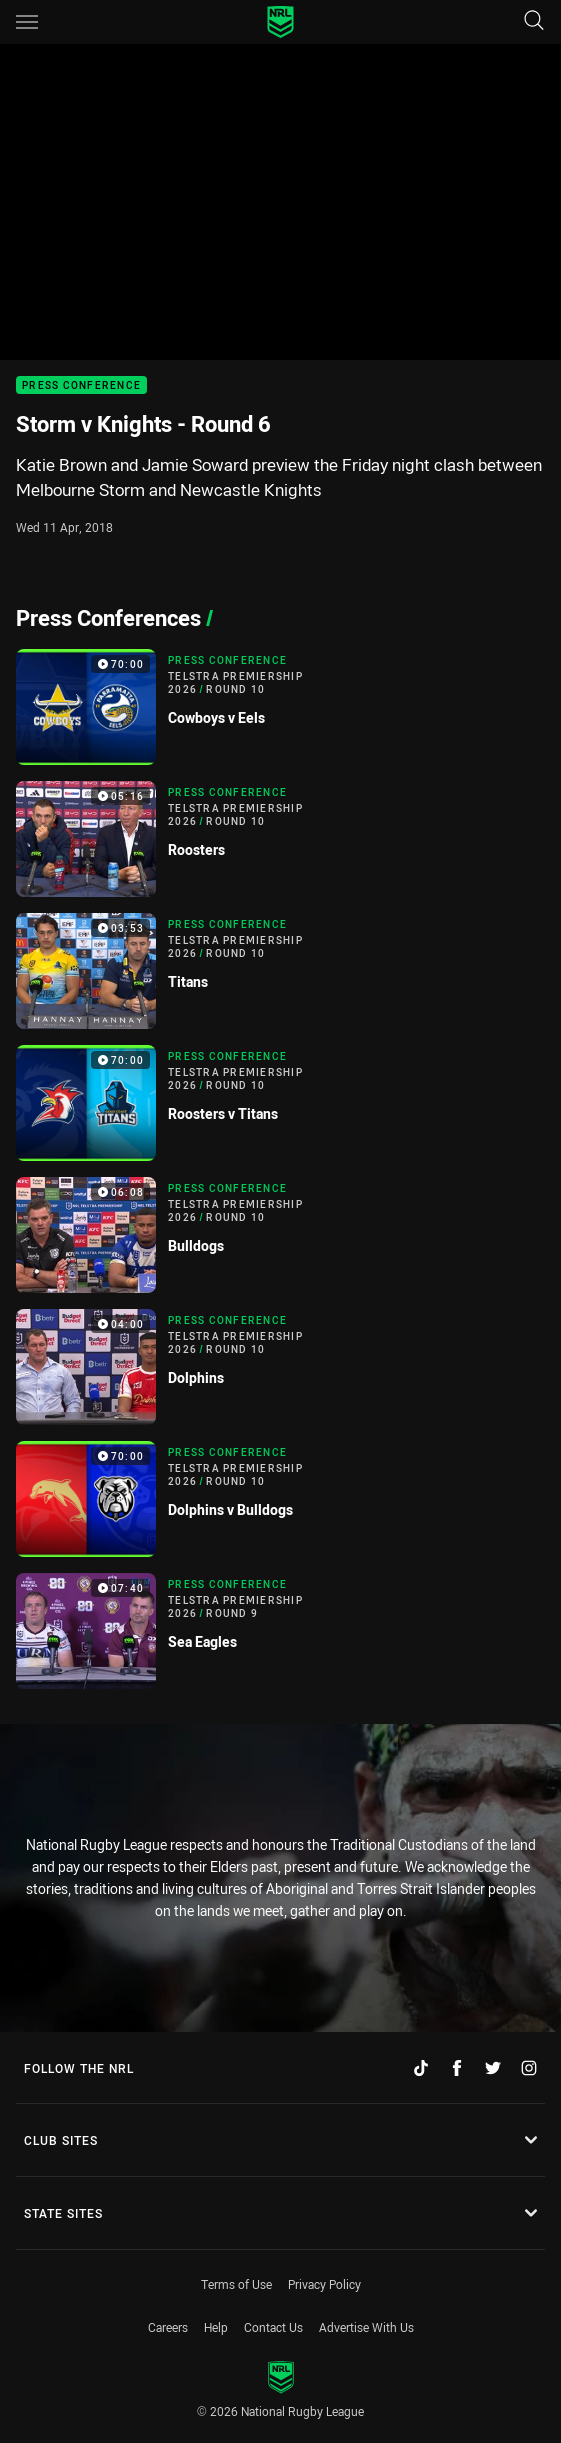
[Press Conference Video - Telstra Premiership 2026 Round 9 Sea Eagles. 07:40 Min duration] (280, 1631)
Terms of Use (236, 2284)
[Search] (534, 21)
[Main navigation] (27, 22)
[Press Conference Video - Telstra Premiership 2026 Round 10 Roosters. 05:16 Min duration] (280, 839)
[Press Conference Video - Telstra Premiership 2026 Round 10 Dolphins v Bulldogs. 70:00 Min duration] (280, 1499)
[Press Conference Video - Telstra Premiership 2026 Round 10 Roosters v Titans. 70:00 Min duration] (280, 1103)
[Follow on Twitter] (493, 2068)
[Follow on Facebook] (457, 2068)
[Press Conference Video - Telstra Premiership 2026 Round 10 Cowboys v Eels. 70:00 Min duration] (280, 707)
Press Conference (81, 385)
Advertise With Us (366, 2327)
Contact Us (273, 2327)
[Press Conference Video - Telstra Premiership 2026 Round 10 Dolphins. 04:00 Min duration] (280, 1367)
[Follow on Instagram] (529, 2068)
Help (216, 2327)
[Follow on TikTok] (421, 2068)
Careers (168, 2327)
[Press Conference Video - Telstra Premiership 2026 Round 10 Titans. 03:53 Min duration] (280, 971)
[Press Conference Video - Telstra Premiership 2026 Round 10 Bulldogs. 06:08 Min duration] (280, 1235)
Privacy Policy (324, 2284)
